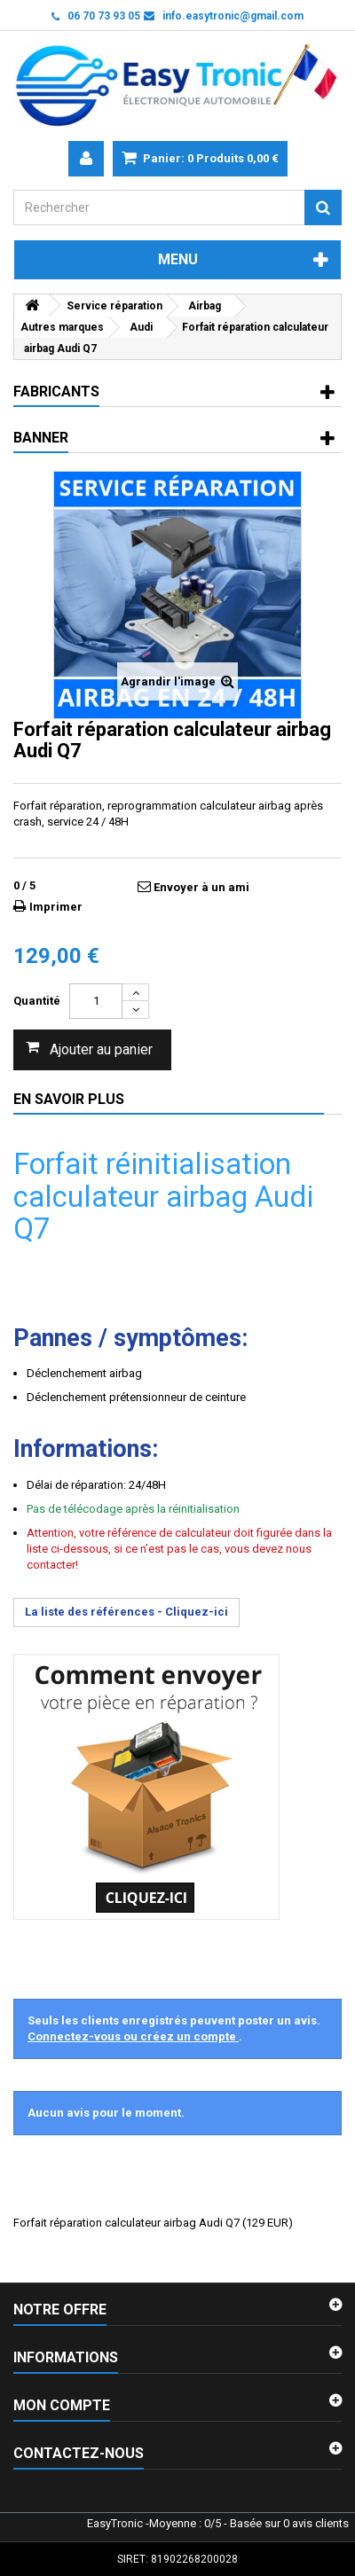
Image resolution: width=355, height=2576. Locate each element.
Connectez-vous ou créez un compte (133, 2036)
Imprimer (56, 906)
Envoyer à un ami (201, 887)
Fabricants (56, 391)
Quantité (36, 1000)
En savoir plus (68, 1099)
